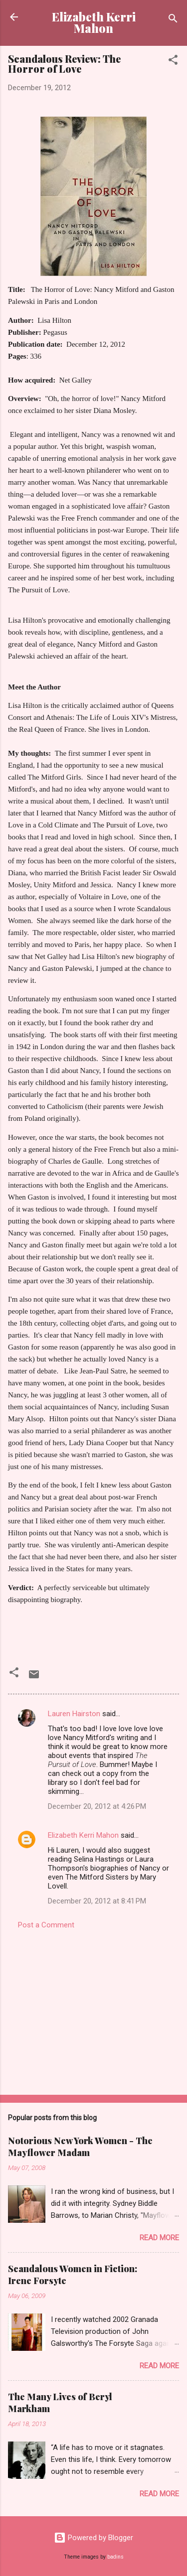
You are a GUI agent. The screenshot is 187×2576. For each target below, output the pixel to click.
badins (115, 2557)
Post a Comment (46, 1924)
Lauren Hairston (74, 1713)
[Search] (173, 20)
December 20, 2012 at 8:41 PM (97, 1901)
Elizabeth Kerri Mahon (94, 22)
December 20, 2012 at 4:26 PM (97, 1806)
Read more (159, 2237)
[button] (173, 61)
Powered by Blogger (93, 2537)
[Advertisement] (93, 2009)
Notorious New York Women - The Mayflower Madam (80, 2147)
